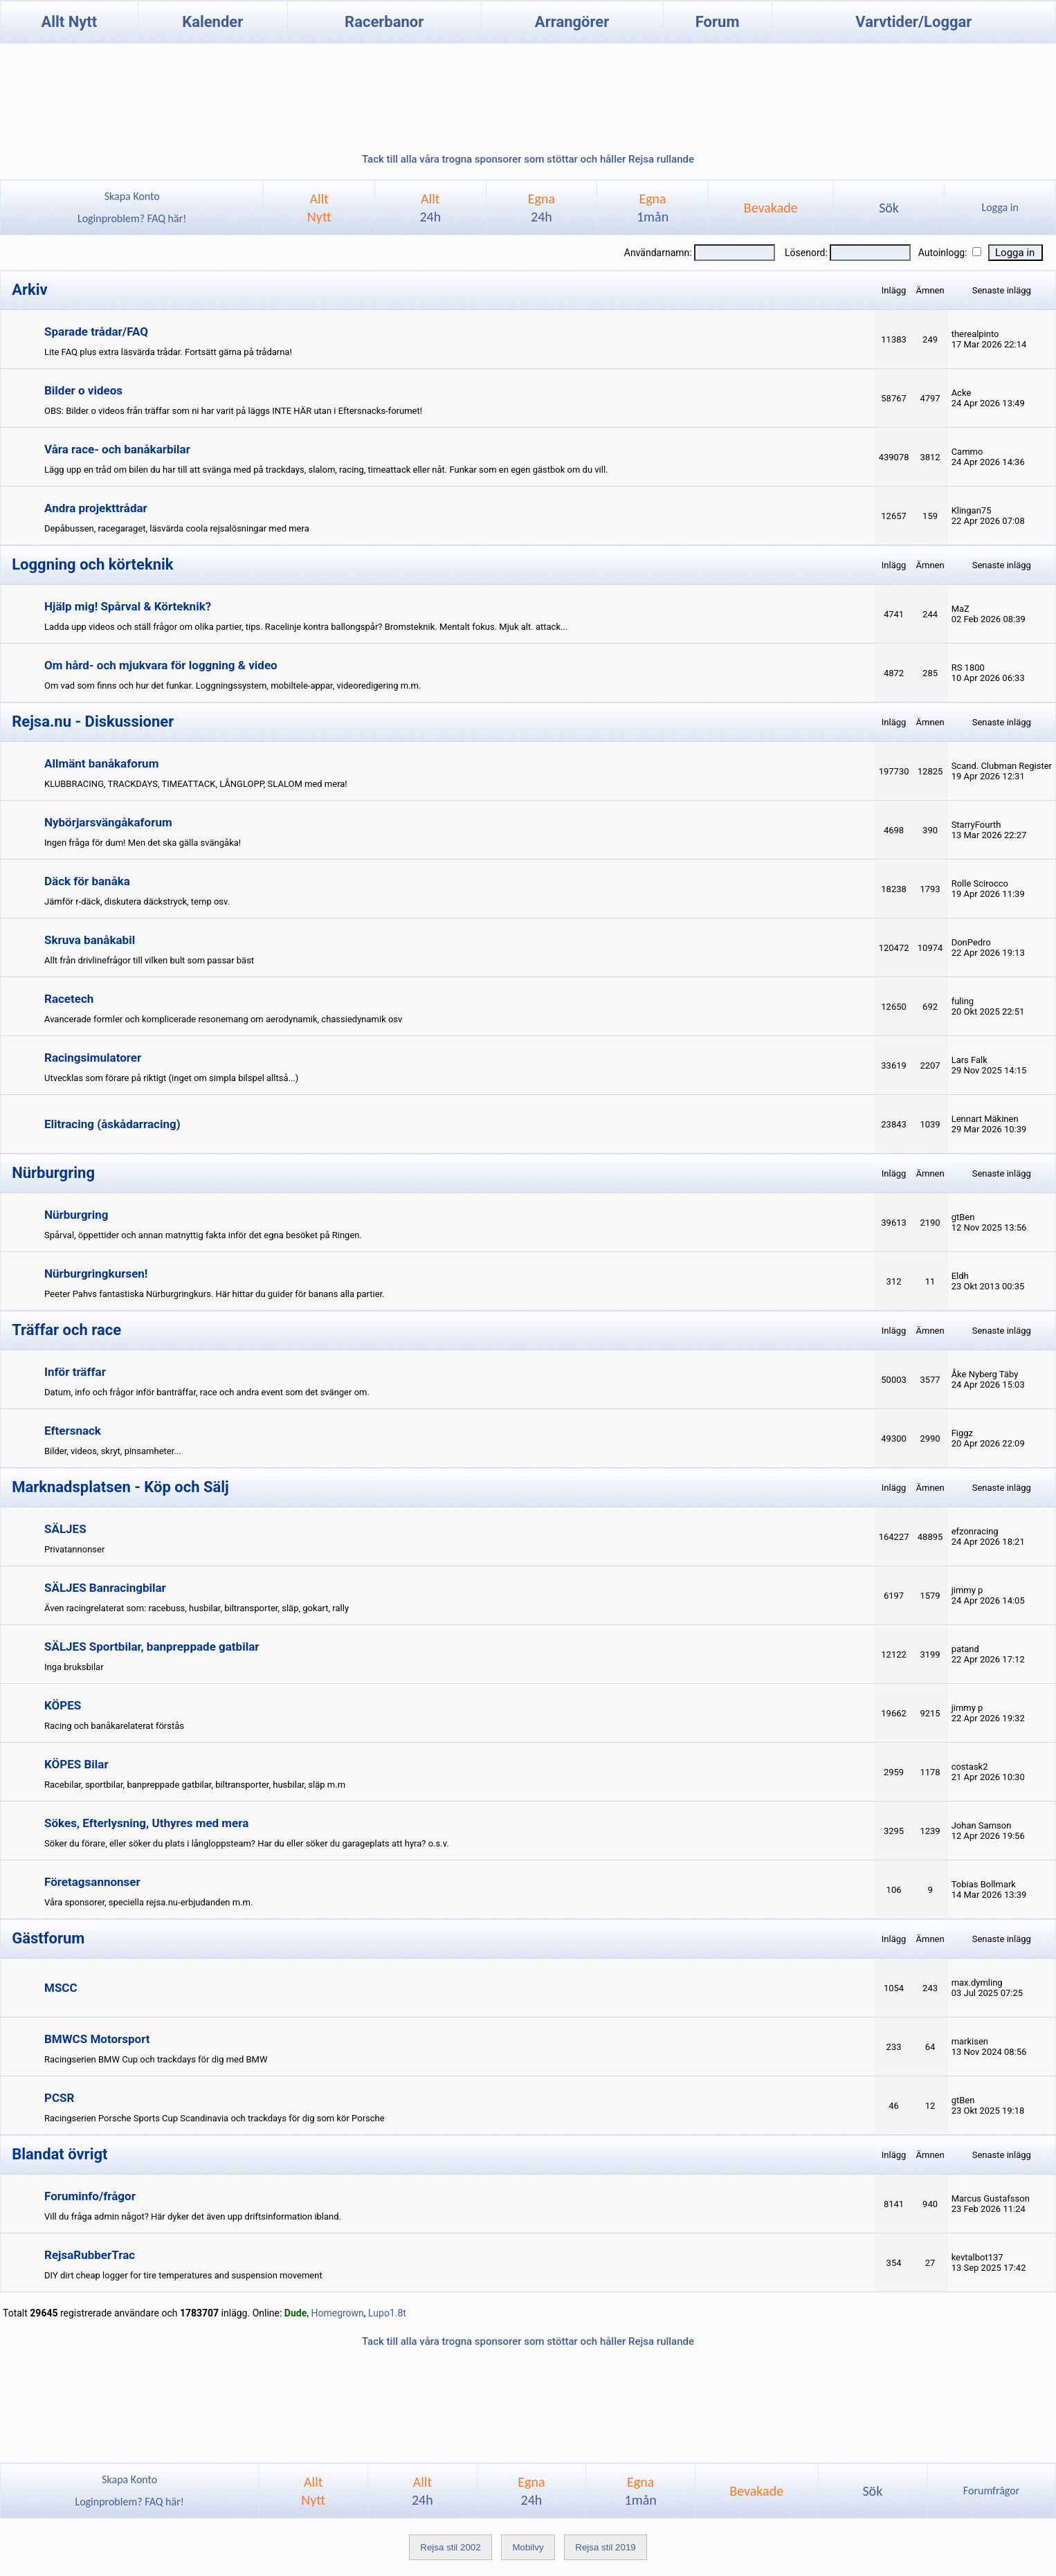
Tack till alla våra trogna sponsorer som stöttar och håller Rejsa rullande (528, 159)
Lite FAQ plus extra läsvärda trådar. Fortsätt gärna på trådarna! (168, 352)
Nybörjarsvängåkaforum (108, 822)
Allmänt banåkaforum (101, 763)
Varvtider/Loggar (913, 21)
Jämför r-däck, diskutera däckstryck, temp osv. (137, 901)
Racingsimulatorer (92, 1057)
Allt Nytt (69, 21)
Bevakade (771, 207)
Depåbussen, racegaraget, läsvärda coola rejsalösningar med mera (176, 528)
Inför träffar (75, 1372)
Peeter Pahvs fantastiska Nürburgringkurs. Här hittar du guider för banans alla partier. (214, 1294)
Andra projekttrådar (95, 508)
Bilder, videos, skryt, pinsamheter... (112, 1451)
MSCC (61, 1988)
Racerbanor (384, 21)
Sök (889, 207)
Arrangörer (572, 21)
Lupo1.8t (387, 2313)
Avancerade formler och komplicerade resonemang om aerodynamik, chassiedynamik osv (223, 1019)
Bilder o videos (83, 390)
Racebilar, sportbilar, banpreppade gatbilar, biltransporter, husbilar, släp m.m (194, 1784)
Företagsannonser (92, 1882)
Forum (717, 21)
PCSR (59, 2098)
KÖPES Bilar (76, 1764)
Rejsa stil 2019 (605, 2547)
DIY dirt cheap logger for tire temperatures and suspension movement (183, 2275)
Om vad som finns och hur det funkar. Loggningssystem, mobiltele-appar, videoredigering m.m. (232, 685)
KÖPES (62, 1705)
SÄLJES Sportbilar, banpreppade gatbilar (152, 1646)
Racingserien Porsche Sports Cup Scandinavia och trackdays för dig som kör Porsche (214, 2118)
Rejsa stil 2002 (450, 2547)
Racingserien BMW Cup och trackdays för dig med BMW (156, 2059)
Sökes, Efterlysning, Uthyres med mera (146, 1823)
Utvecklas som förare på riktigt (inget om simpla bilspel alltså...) (171, 1078)
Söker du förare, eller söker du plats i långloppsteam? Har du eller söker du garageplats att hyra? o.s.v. (246, 1843)
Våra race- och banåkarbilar (117, 449)
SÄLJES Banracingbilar (105, 1588)
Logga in (999, 207)
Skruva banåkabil (89, 940)
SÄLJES (65, 1529)
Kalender (212, 21)
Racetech (68, 999)
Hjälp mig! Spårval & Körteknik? (127, 606)
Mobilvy (527, 2547)
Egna (541, 207)
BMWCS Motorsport (97, 2039)
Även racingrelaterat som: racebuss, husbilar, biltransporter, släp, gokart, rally (196, 1608)
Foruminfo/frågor (90, 2196)
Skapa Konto (132, 196)
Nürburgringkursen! (95, 1273)
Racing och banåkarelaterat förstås (114, 1726)
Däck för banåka (87, 881)
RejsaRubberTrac (89, 2255)
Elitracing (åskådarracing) (112, 1124)
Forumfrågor (991, 2490)
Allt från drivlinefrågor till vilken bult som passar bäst (149, 960)
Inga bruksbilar (74, 1667)
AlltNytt (319, 207)
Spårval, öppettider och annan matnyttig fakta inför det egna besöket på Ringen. (203, 1235)
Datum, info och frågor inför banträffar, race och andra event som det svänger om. (207, 1392)
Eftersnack (72, 1430)
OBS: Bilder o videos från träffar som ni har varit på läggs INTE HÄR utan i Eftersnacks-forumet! (233, 411)
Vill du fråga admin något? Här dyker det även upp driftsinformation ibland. (192, 2216)
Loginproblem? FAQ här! (132, 218)
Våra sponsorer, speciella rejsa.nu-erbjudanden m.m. (148, 1902)
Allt (430, 207)
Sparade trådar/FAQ (96, 331)
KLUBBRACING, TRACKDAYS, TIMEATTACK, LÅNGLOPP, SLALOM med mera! (195, 784)
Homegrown (337, 2313)
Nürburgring (76, 1215)
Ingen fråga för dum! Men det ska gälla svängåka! (142, 842)
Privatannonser (74, 1549)
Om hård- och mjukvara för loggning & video (160, 665)
